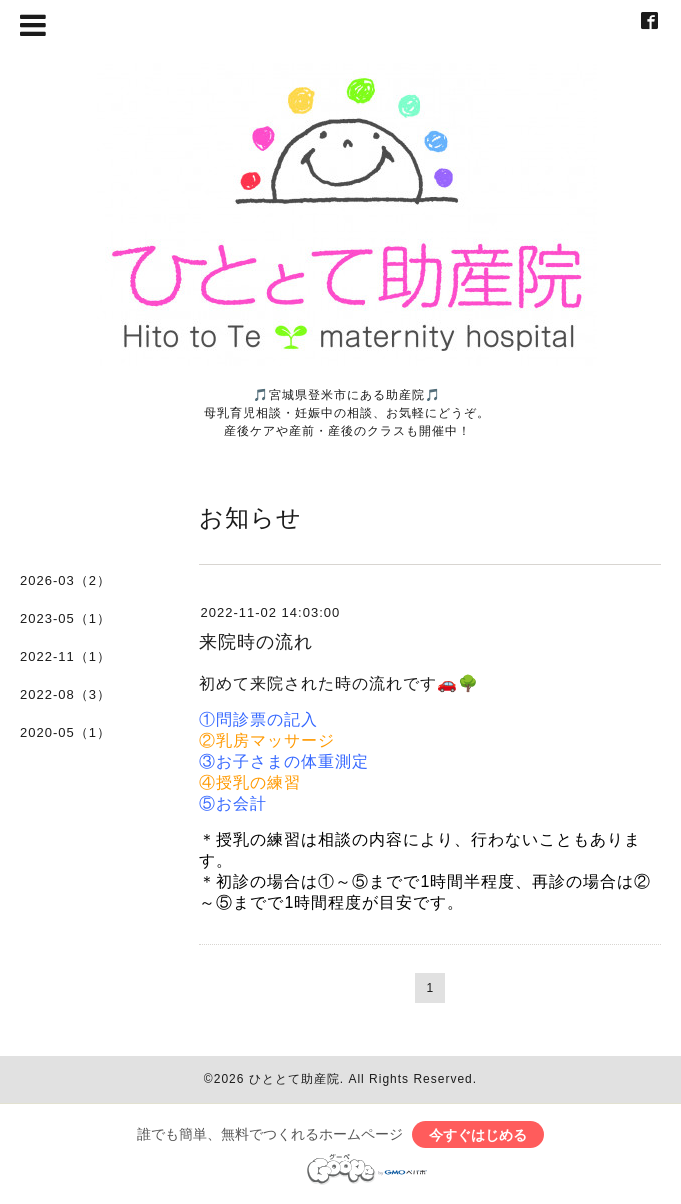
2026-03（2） (65, 580)
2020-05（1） (65, 732)
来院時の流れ (256, 642)
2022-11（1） (65, 656)
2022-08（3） (65, 694)
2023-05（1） (65, 618)
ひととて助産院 (294, 1079)
